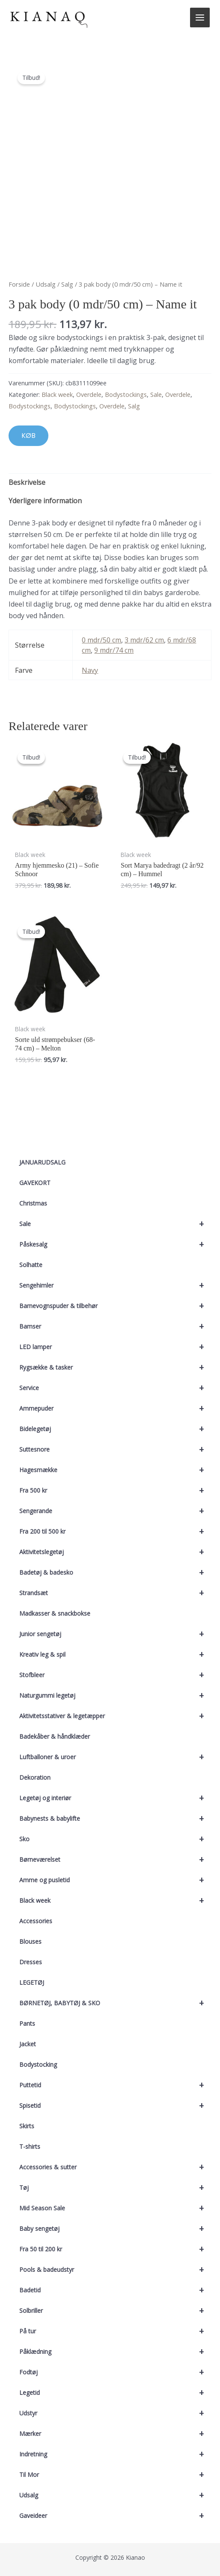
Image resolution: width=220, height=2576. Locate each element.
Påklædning (115, 2351)
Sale (115, 1224)
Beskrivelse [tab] (27, 482)
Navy (90, 670)
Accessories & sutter (115, 2167)
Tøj (115, 2187)
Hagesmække (115, 1470)
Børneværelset (115, 1859)
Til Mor (115, 2475)
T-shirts (29, 2146)
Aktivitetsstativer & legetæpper (115, 1716)
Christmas (33, 1203)
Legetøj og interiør (115, 1798)
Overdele (88, 394)
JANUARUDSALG (42, 1162)
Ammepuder (115, 1408)
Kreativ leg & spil (115, 1654)
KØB (28, 435)
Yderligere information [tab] (45, 500)
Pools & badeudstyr (115, 2269)
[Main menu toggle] (200, 17)
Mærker (115, 2433)
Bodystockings (126, 394)
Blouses (30, 1941)
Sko (115, 1839)
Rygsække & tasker (115, 1367)
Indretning (115, 2454)
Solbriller (115, 2310)
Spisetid (115, 2105)
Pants (27, 2023)
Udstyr (115, 2413)
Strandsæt (115, 1593)
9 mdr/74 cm (114, 650)
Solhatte (30, 1265)
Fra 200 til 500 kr (115, 1531)
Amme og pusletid (115, 1880)
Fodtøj (115, 2372)
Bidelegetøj (115, 1429)
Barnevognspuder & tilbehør (115, 1306)
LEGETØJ (31, 1982)
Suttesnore (115, 1449)
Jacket (27, 2044)
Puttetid (115, 2085)
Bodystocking (38, 2064)
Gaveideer (115, 2516)
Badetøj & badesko (115, 1572)
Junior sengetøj (115, 1634)
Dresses (30, 1962)
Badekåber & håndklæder (54, 1736)
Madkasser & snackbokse (54, 1613)
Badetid (115, 2290)
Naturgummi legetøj (115, 1695)
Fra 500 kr (115, 1490)
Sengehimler (115, 1285)
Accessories (35, 1921)
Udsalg (115, 2495)
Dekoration (35, 1777)
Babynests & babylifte (115, 1818)
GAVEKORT (35, 1183)
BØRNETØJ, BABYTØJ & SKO (115, 2003)
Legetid (115, 2392)
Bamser (115, 1326)
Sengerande (115, 1511)
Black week (115, 1900)
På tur (115, 2331)
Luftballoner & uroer (115, 1757)
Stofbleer (115, 1675)
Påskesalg (115, 1244)
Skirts (26, 2126)
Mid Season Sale (115, 2208)
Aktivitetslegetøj (115, 1552)
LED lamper (115, 1347)
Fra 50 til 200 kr (115, 2249)
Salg (67, 284)
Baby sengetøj (115, 2228)
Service (115, 1388)
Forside (19, 284)
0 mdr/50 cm (101, 640)
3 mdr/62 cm (144, 640)
